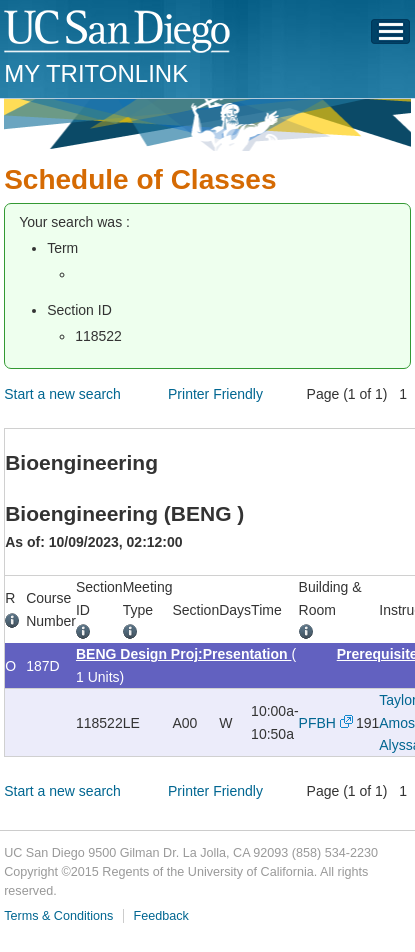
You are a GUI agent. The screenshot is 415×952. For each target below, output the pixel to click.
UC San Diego (118, 32)
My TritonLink (96, 73)
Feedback (161, 916)
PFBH (317, 723)
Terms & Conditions (58, 916)
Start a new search (62, 394)
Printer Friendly (215, 394)
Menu (391, 37)
